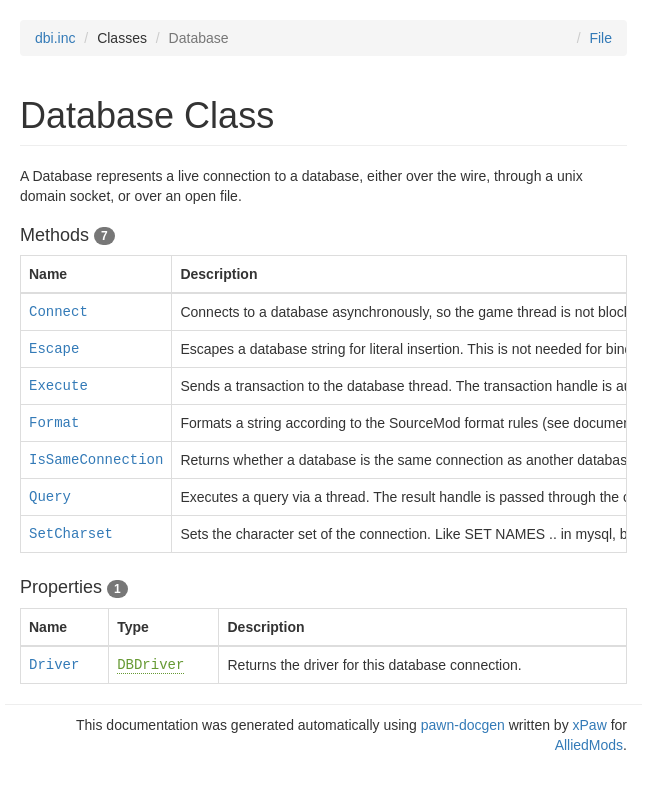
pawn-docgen (463, 725)
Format (54, 423)
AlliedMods (589, 745)
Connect (58, 312)
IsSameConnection (96, 460)
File (600, 38)
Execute (58, 386)
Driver (54, 665)
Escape (54, 349)
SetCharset (71, 534)
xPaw (590, 725)
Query (50, 497)
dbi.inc (55, 38)
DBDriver (150, 665)
